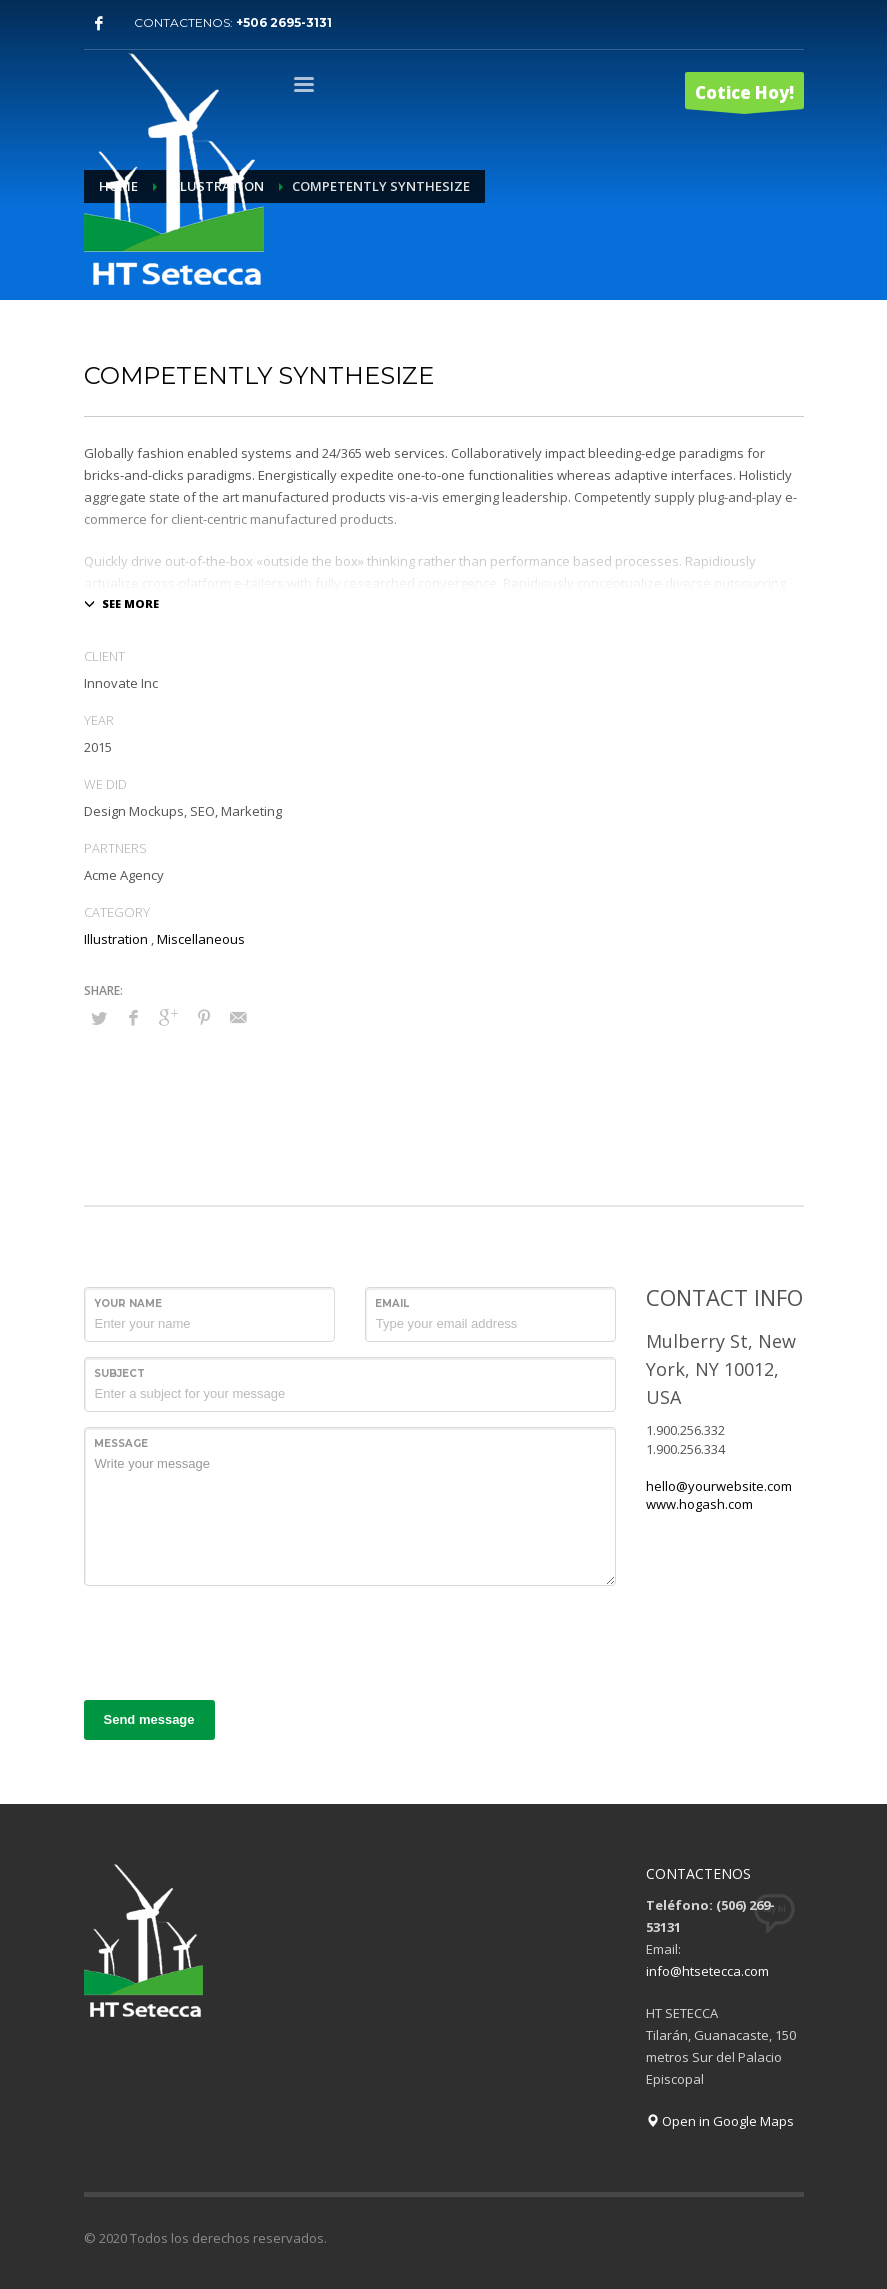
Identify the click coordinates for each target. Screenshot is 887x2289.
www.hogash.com (699, 1504)
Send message (149, 1719)
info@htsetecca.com (707, 1971)
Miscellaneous (201, 939)
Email (392, 1303)
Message (121, 1443)
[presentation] (236, 1640)
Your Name (128, 1303)
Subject (119, 1373)
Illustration (116, 939)
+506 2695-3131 (284, 22)
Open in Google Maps (720, 2121)
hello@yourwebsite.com (719, 1486)
